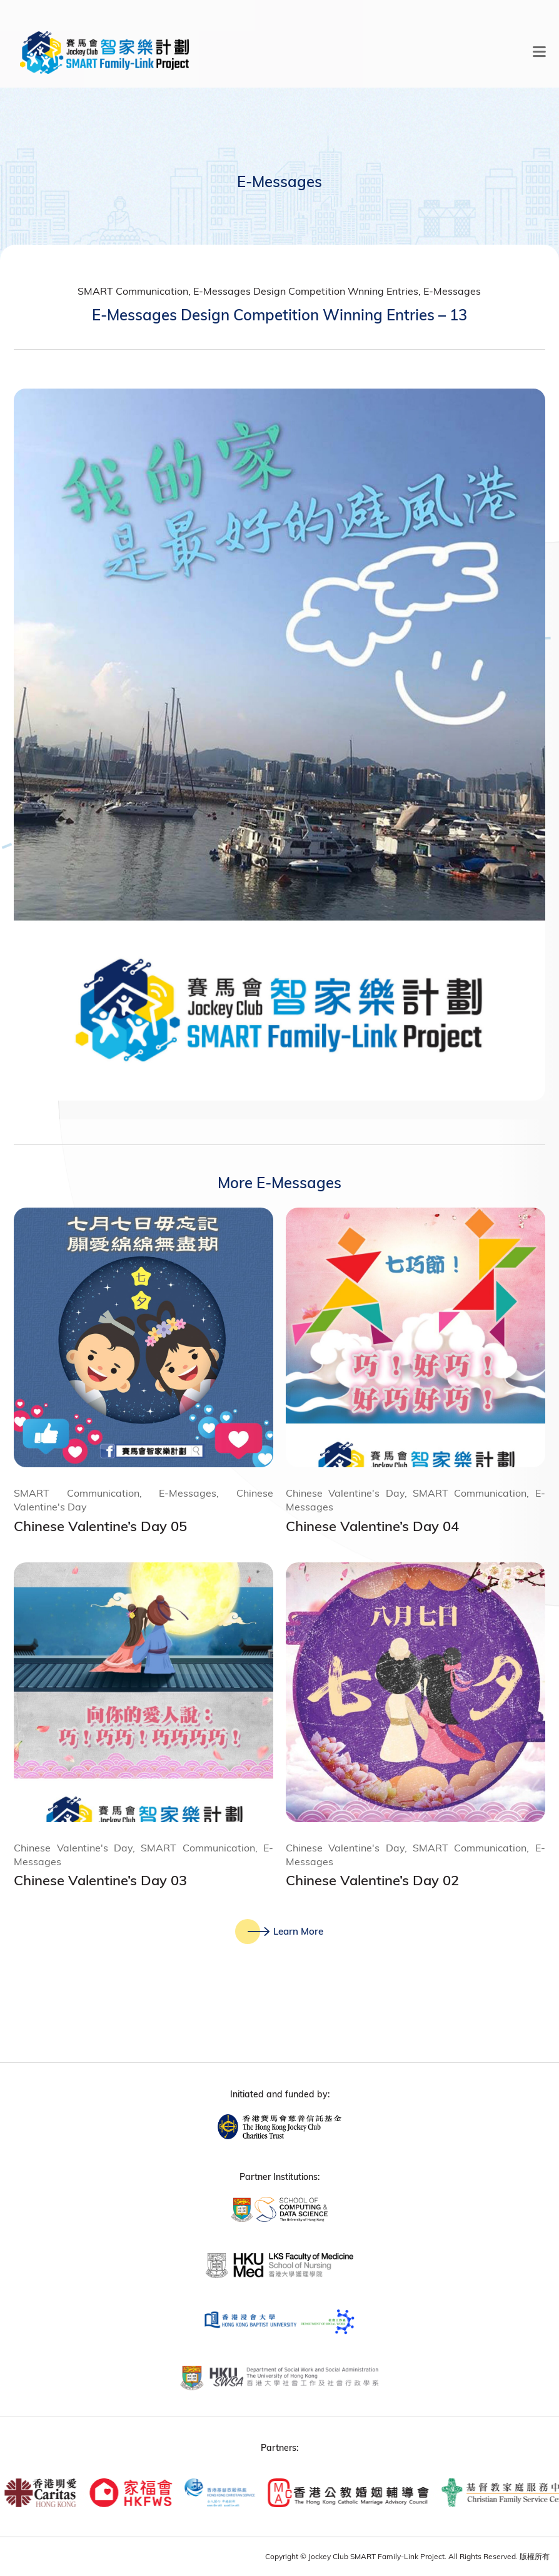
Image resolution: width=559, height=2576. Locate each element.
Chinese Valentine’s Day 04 (372, 1526)
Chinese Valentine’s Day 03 (100, 1880)
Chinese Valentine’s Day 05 (100, 1526)
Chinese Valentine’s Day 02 (372, 1880)
